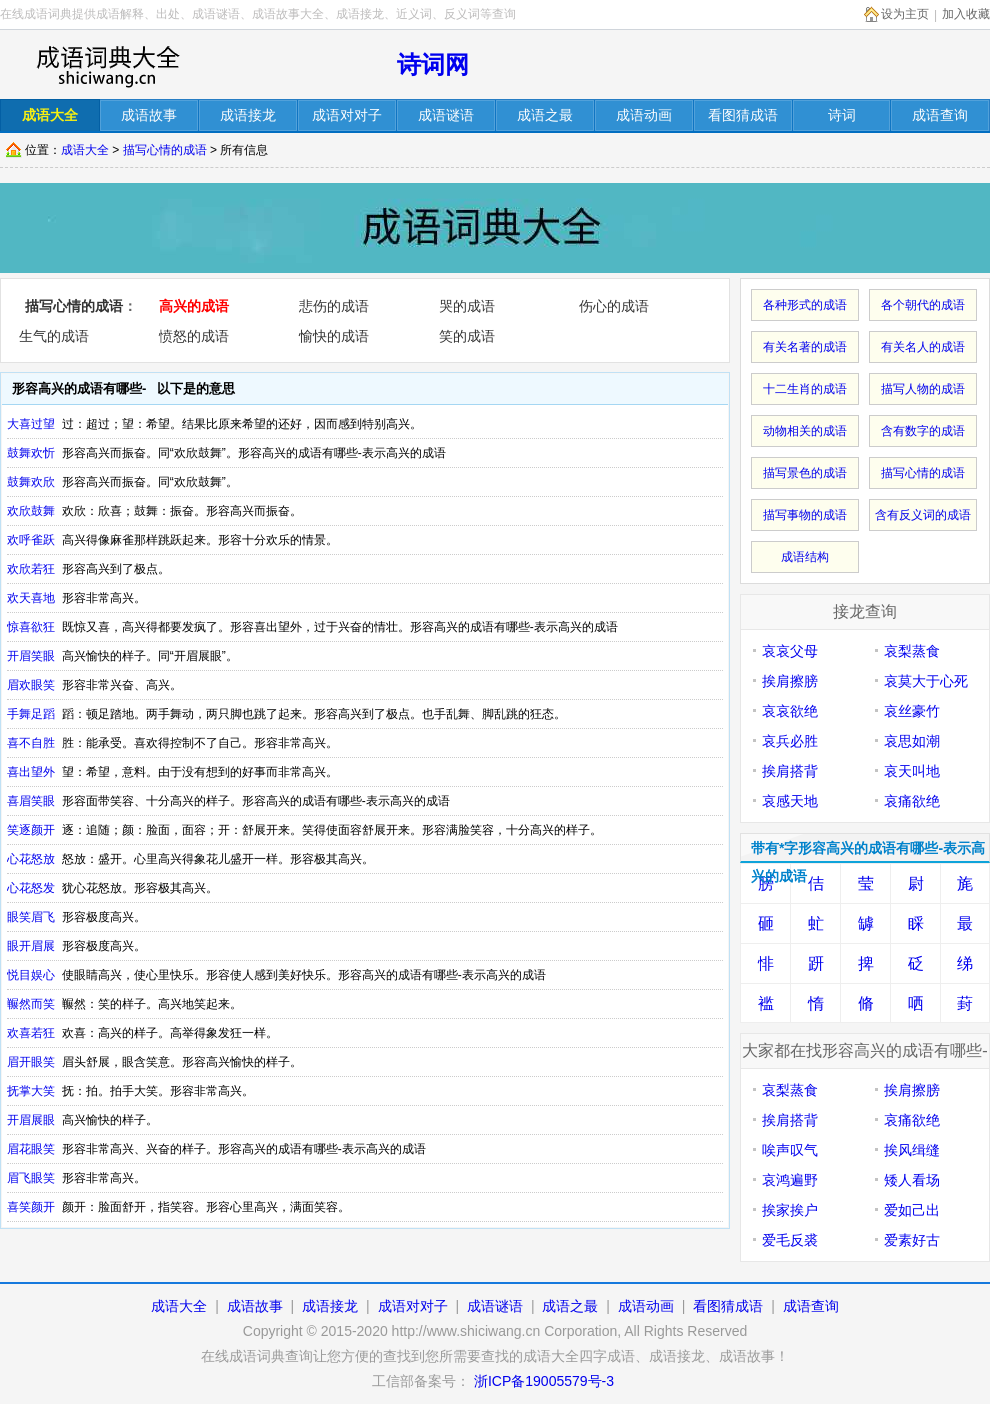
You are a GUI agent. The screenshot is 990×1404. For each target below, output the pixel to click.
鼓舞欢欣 (31, 482)
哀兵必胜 (790, 741)
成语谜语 (495, 1306)
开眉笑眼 (31, 656)
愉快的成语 (334, 336)
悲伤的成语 (334, 306)
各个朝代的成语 (923, 305)
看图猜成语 (728, 1306)
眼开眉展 (31, 946)
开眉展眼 (31, 1120)
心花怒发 (31, 888)
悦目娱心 (31, 975)
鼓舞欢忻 (31, 453)
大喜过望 (31, 424)
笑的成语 (467, 336)
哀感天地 (790, 801)
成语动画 (646, 1306)
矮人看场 (912, 1180)
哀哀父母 (790, 651)
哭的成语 (467, 306)
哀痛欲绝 (912, 801)
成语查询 (811, 1306)
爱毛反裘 (790, 1240)
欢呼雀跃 (31, 540)
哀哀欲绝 (790, 711)
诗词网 (433, 64)
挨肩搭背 (790, 771)
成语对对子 (413, 1306)
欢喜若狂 (31, 1033)
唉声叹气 (790, 1150)
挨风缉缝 (912, 1150)
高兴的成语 (194, 306)
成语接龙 (330, 1306)
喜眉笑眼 (31, 801)
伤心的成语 (614, 306)
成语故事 (255, 1306)
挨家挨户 (790, 1210)
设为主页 (905, 14)
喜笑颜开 (31, 1207)
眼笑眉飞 (31, 917)
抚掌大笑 (31, 1091)
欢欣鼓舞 (31, 511)
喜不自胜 (31, 743)
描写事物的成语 (805, 515)
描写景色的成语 (805, 473)
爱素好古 (912, 1240)
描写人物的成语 (923, 389)
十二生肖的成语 (805, 389)
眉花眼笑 (31, 1149)
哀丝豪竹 (912, 711)
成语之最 (570, 1306)
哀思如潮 (912, 741)
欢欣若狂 (31, 569)
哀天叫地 (912, 771)
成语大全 (85, 150)
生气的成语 (54, 336)
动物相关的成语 (805, 431)
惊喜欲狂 (31, 627)
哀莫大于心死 (926, 681)
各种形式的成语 (805, 305)
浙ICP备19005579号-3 (544, 1381)
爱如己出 (912, 1210)
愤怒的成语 (194, 336)
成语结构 (805, 557)
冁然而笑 (31, 1004)
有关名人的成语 (923, 347)
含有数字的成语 (923, 431)
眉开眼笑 (31, 1062)
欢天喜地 (31, 598)
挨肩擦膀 (790, 681)
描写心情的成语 (165, 150)
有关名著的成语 (805, 347)
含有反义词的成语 (923, 515)
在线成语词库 (107, 65)
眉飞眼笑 (31, 1178)
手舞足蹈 (31, 714)
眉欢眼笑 (31, 685)
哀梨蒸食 (912, 651)
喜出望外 (31, 772)
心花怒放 (31, 859)
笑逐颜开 (31, 830)
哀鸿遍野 (790, 1180)
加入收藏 (966, 14)
